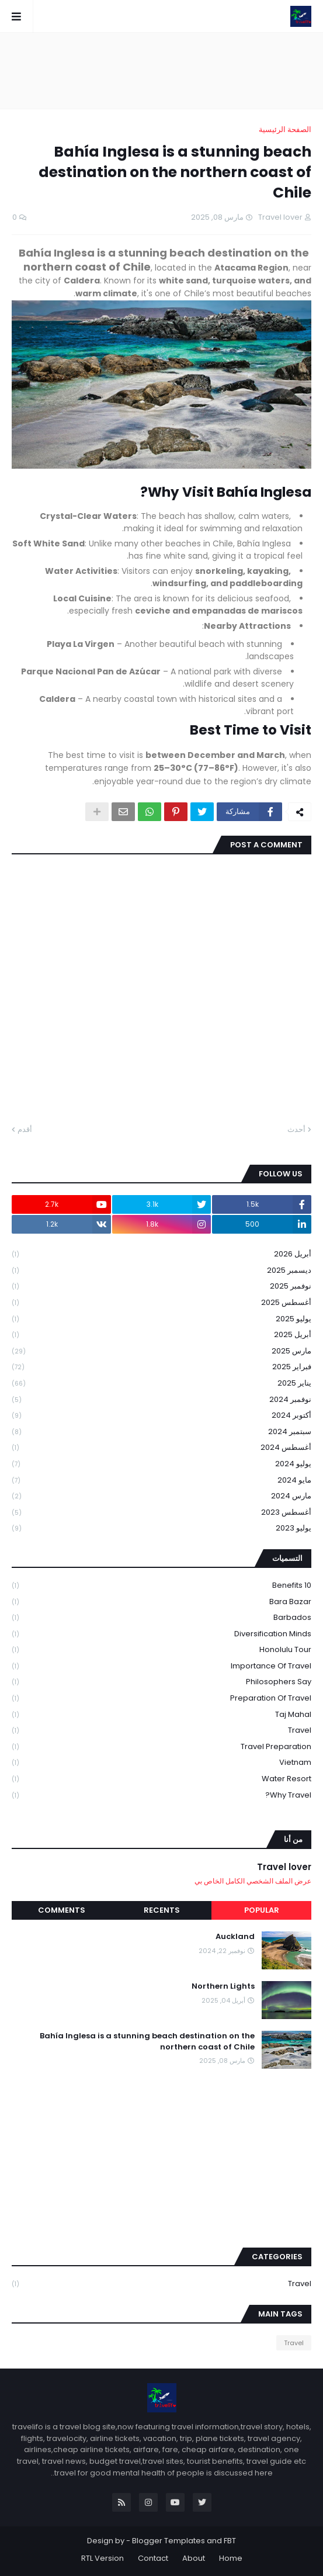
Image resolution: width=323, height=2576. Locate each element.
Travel (161, 1731)
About (193, 2558)
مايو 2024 (161, 1480)
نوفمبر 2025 (161, 1286)
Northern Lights (223, 1986)
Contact (153, 2558)
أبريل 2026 (161, 1254)
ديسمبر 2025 (161, 1271)
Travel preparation (161, 1747)
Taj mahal (161, 1715)
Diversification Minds (161, 1634)
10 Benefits (161, 1586)
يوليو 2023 (161, 1528)
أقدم (25, 1129)
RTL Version (102, 2558)
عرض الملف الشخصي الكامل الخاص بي (253, 1881)
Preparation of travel (161, 1698)
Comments (61, 1910)
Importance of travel (161, 1666)
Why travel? (161, 1795)
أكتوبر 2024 (161, 1416)
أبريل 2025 (161, 1335)
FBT (230, 2540)
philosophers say (161, 1682)
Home (230, 2558)
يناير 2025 (161, 1383)
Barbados (161, 1618)
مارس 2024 (161, 1496)
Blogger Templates (168, 2540)
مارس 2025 (161, 1351)
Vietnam (161, 1763)
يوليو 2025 (161, 1319)
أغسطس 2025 (161, 1303)
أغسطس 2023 (161, 1513)
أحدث (296, 1129)
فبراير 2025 (161, 1367)
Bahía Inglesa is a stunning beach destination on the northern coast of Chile (147, 2041)
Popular (261, 1910)
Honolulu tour (161, 1650)
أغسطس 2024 (161, 1448)
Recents (162, 1910)
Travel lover (284, 1867)
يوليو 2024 (161, 1464)
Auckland (235, 1936)
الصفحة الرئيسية (285, 129)
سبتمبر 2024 (161, 1432)
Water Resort (161, 1779)
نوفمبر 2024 (161, 1400)
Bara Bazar (161, 1602)
